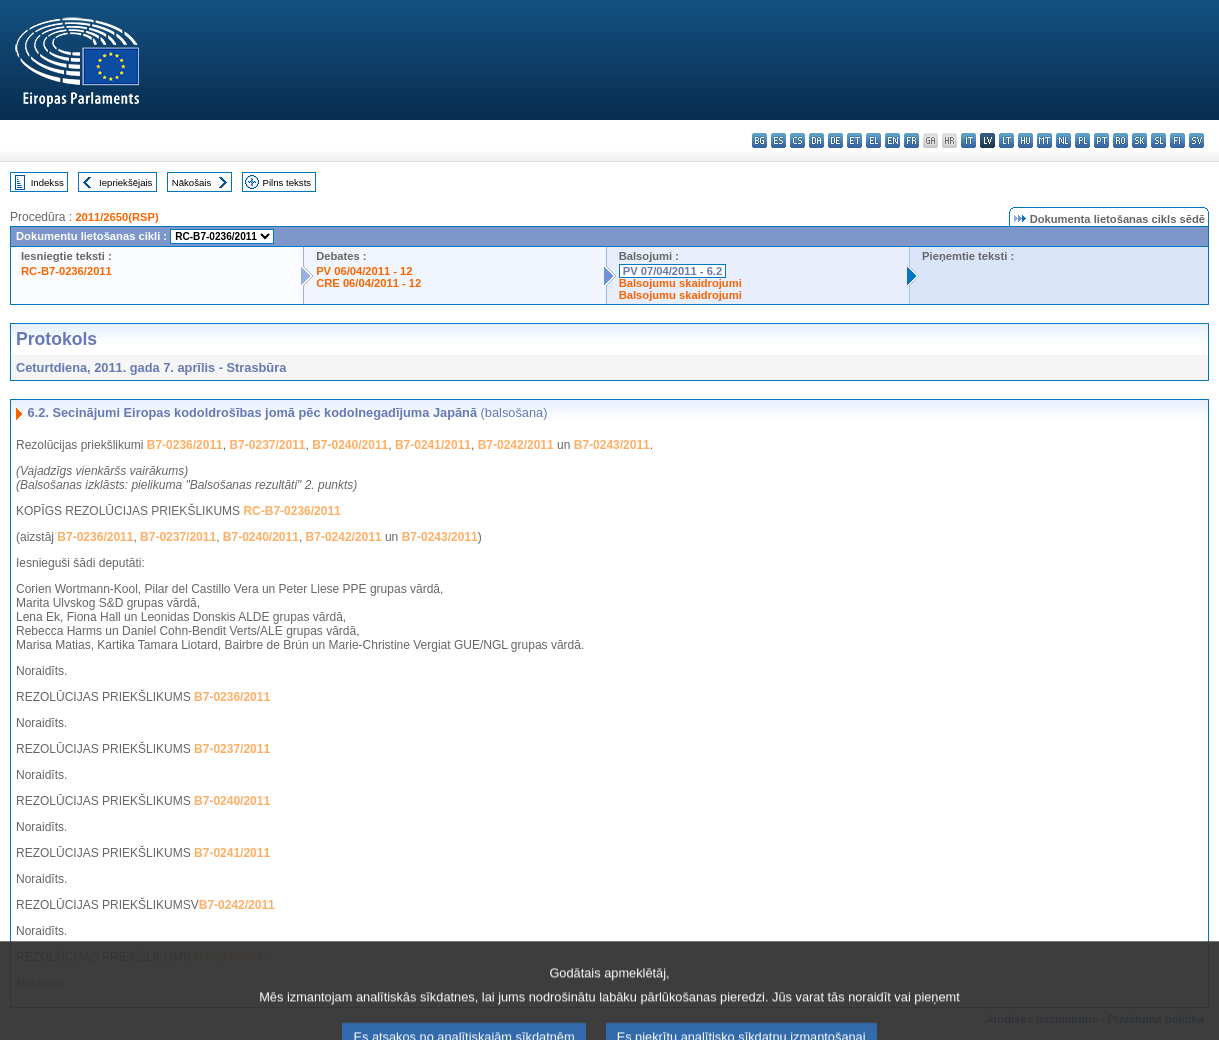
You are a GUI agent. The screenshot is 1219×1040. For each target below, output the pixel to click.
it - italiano (968, 140)
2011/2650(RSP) (116, 217)
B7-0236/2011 (185, 445)
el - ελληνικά (873, 140)
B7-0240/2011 (350, 445)
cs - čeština (797, 140)
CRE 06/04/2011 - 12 (368, 283)
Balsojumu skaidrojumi (680, 283)
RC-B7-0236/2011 (66, 271)
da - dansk (816, 140)
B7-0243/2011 (612, 445)
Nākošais (191, 182)
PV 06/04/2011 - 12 (364, 271)
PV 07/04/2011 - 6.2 (673, 271)
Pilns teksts (287, 182)
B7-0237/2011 (267, 445)
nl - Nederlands (1063, 140)
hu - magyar (1025, 140)
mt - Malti (1044, 140)
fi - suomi (1177, 140)
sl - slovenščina (1158, 140)
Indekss (47, 182)
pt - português (1101, 140)
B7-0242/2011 (516, 445)
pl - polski (1082, 140)
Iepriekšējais (125, 182)
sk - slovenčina (1139, 140)
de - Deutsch (835, 140)
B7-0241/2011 (433, 445)
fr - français (911, 140)
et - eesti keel (854, 140)
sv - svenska (1196, 140)
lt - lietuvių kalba (1006, 140)
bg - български (759, 140)
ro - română (1120, 140)
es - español (778, 140)
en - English (892, 140)
